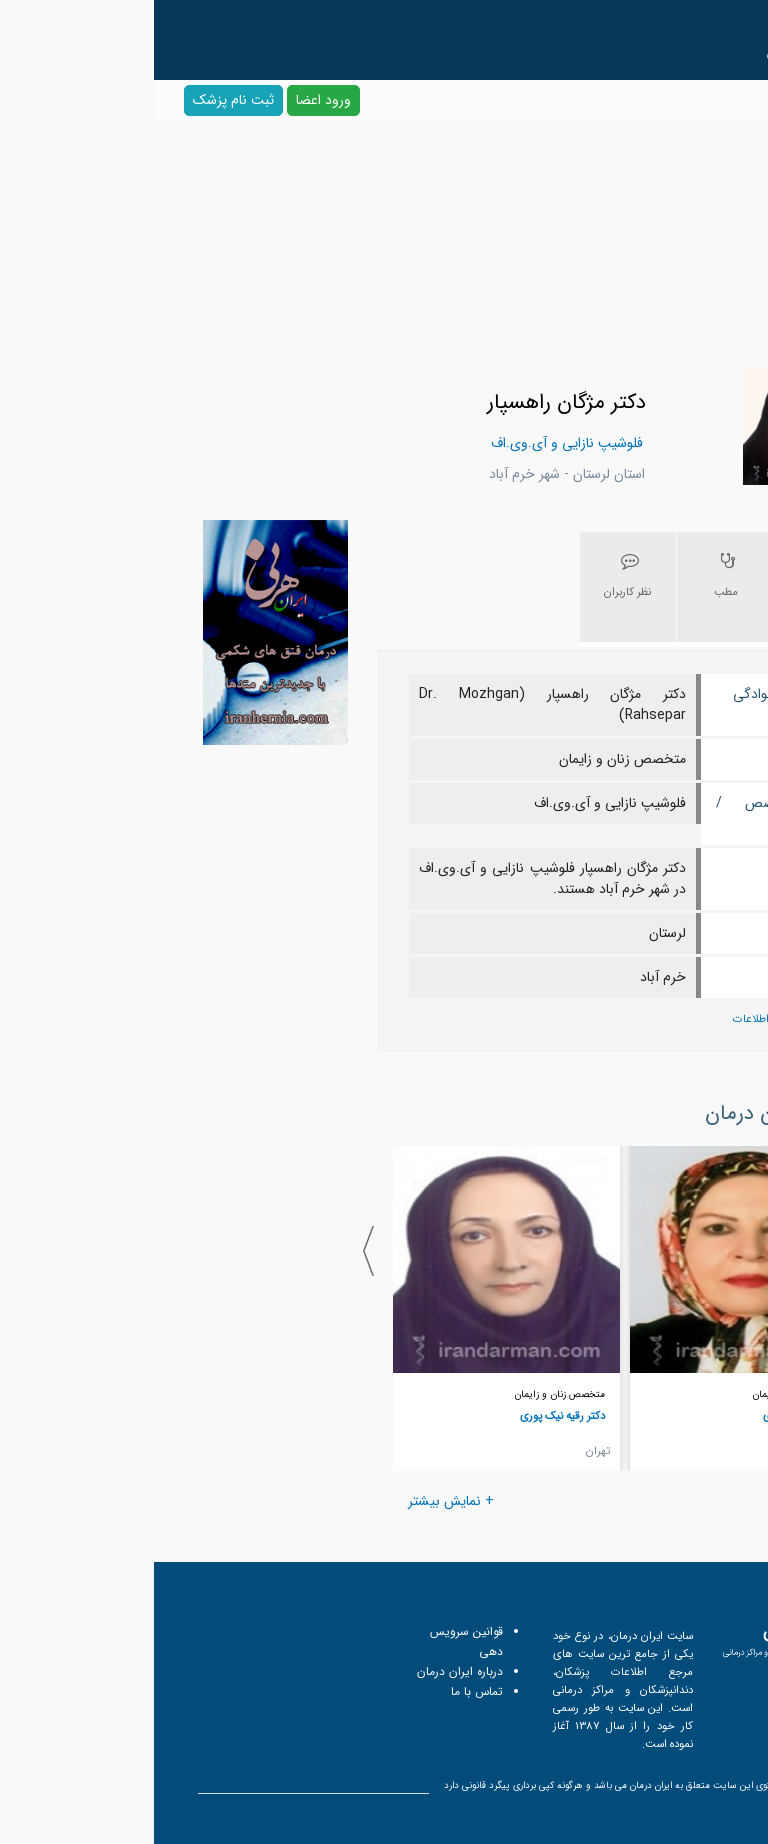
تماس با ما (323, 1691)
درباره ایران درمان (306, 1671)
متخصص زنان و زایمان (643, 1394)
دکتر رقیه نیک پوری (408, 1416)
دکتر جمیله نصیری (649, 1416)
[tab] (669, 589)
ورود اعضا (169, 100)
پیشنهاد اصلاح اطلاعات (630, 1019)
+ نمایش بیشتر (297, 1501)
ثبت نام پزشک (79, 100)
